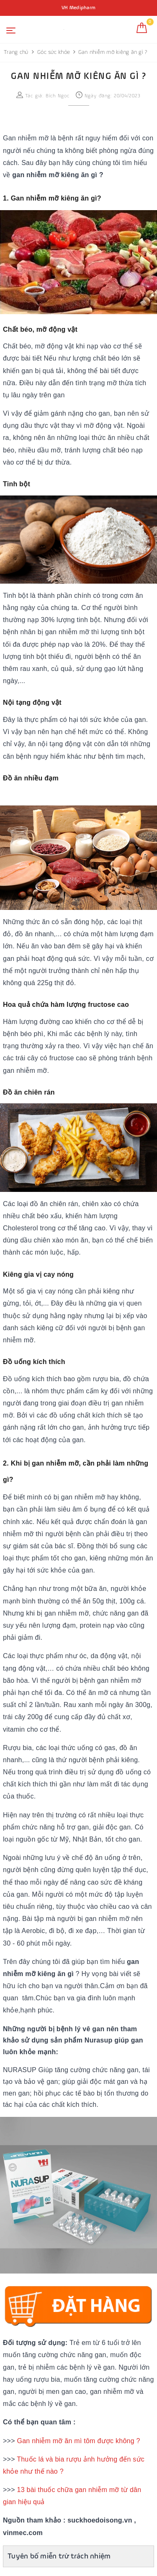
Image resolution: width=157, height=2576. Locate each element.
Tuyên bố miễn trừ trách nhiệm (59, 2556)
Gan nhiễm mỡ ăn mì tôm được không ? (77, 2440)
